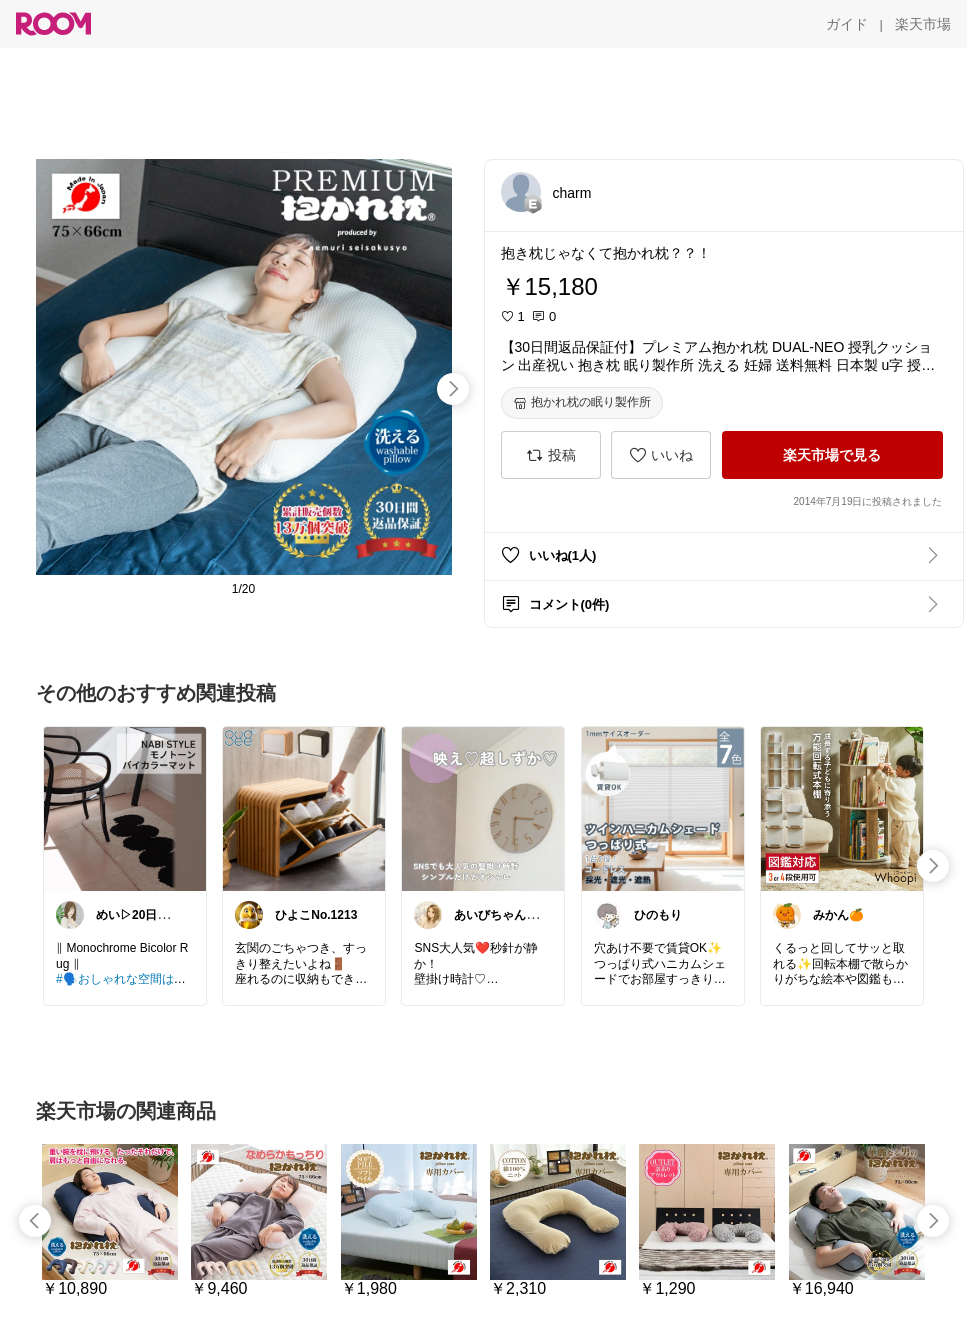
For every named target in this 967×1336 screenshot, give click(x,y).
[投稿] (551, 455)
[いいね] (661, 455)
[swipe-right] (453, 389)
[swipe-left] (35, 1221)
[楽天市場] (923, 24)
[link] (125, 808)
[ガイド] (847, 24)
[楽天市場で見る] (832, 455)
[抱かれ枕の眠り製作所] (582, 403)
